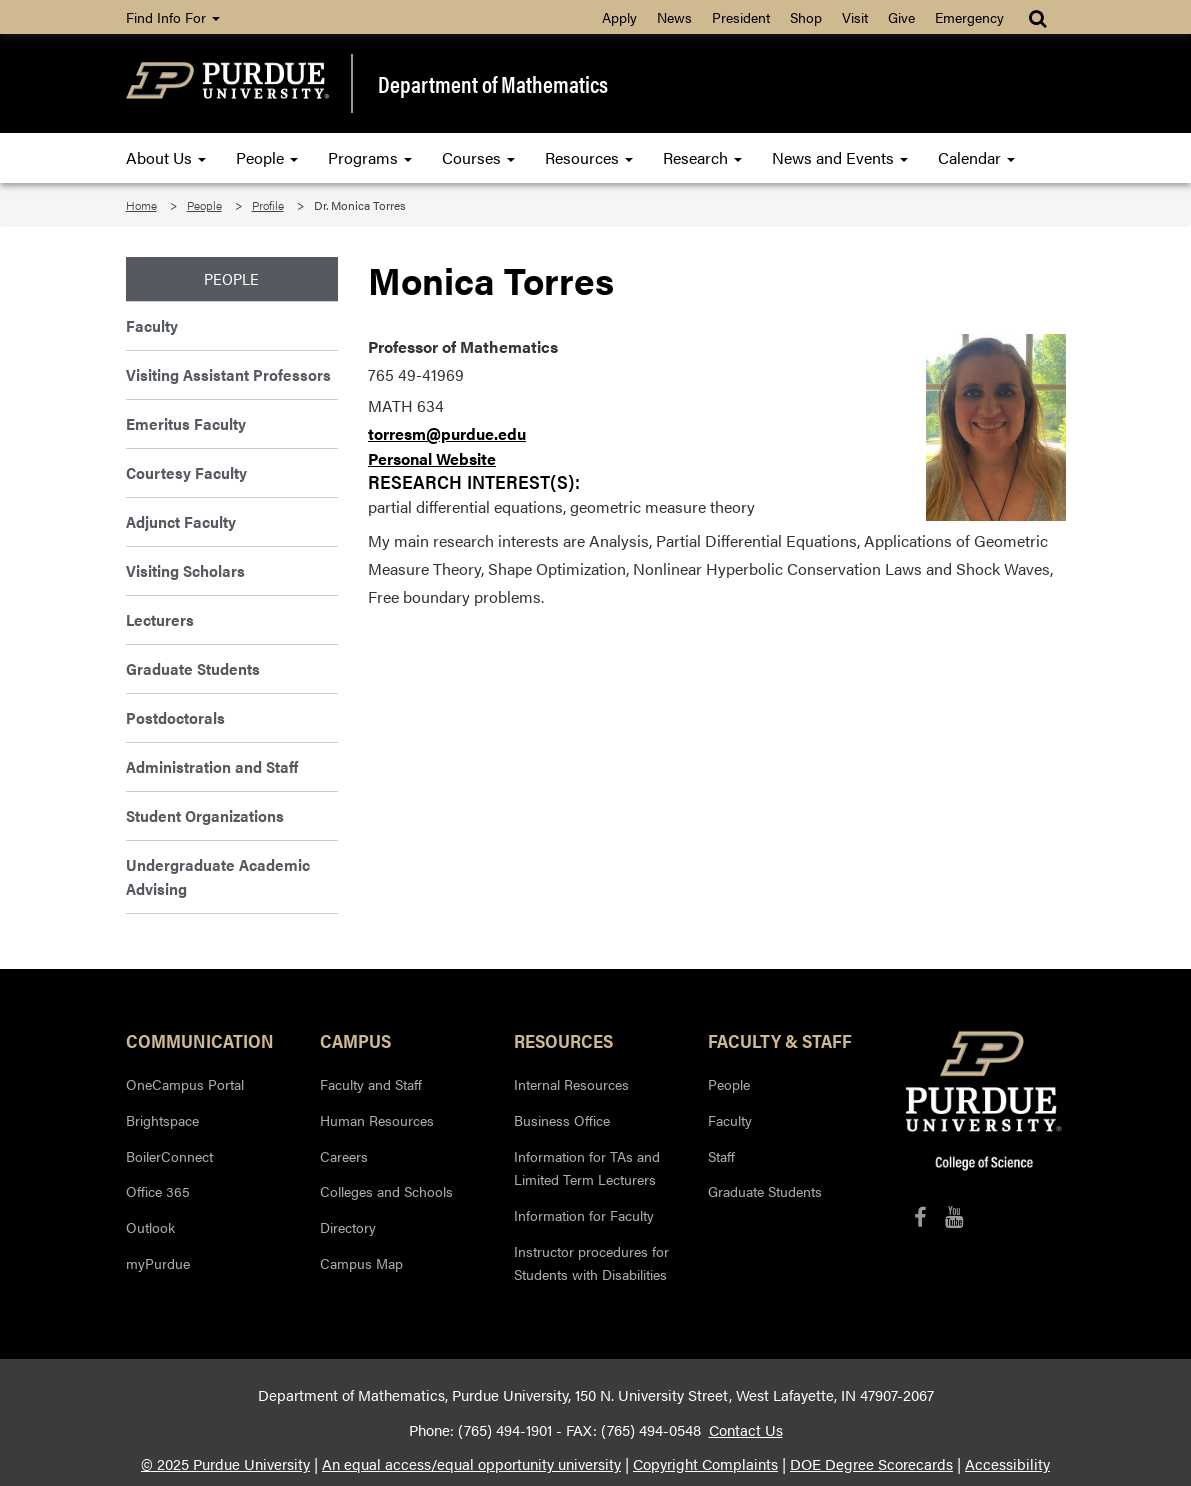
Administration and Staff (212, 766)
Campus (355, 1040)
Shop (806, 17)
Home (141, 205)
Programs (370, 157)
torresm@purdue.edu (447, 433)
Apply (619, 17)
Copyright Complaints (705, 1464)
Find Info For (173, 17)
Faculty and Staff (371, 1084)
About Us (166, 157)
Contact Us (746, 1430)
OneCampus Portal (185, 1084)
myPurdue (158, 1263)
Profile (268, 205)
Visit (855, 17)
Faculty (152, 325)
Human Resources (377, 1120)
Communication (200, 1040)
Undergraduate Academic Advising (218, 876)
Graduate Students (193, 668)
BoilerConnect (169, 1156)
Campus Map (361, 1263)
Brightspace (162, 1120)
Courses (478, 157)
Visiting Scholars (185, 570)
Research (702, 157)
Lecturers (160, 619)
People (267, 157)
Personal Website (432, 458)
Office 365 (158, 1191)
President (741, 17)
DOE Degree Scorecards (871, 1464)
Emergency (969, 17)
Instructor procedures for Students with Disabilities (591, 1263)
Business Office (562, 1120)
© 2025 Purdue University (225, 1464)
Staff (721, 1156)
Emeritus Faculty (186, 423)
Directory (348, 1227)
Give (901, 17)
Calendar (976, 157)
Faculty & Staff (780, 1040)
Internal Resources (571, 1084)
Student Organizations (205, 815)
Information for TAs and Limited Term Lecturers (587, 1168)
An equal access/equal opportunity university (471, 1464)
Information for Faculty (584, 1215)
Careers (344, 1156)
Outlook (150, 1227)
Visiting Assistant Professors (228, 374)
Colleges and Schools (386, 1191)
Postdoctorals (175, 717)
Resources (589, 157)
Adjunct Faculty (181, 521)
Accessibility (1007, 1464)
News (674, 17)
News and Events (840, 157)
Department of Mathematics (493, 83)
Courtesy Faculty (186, 472)
